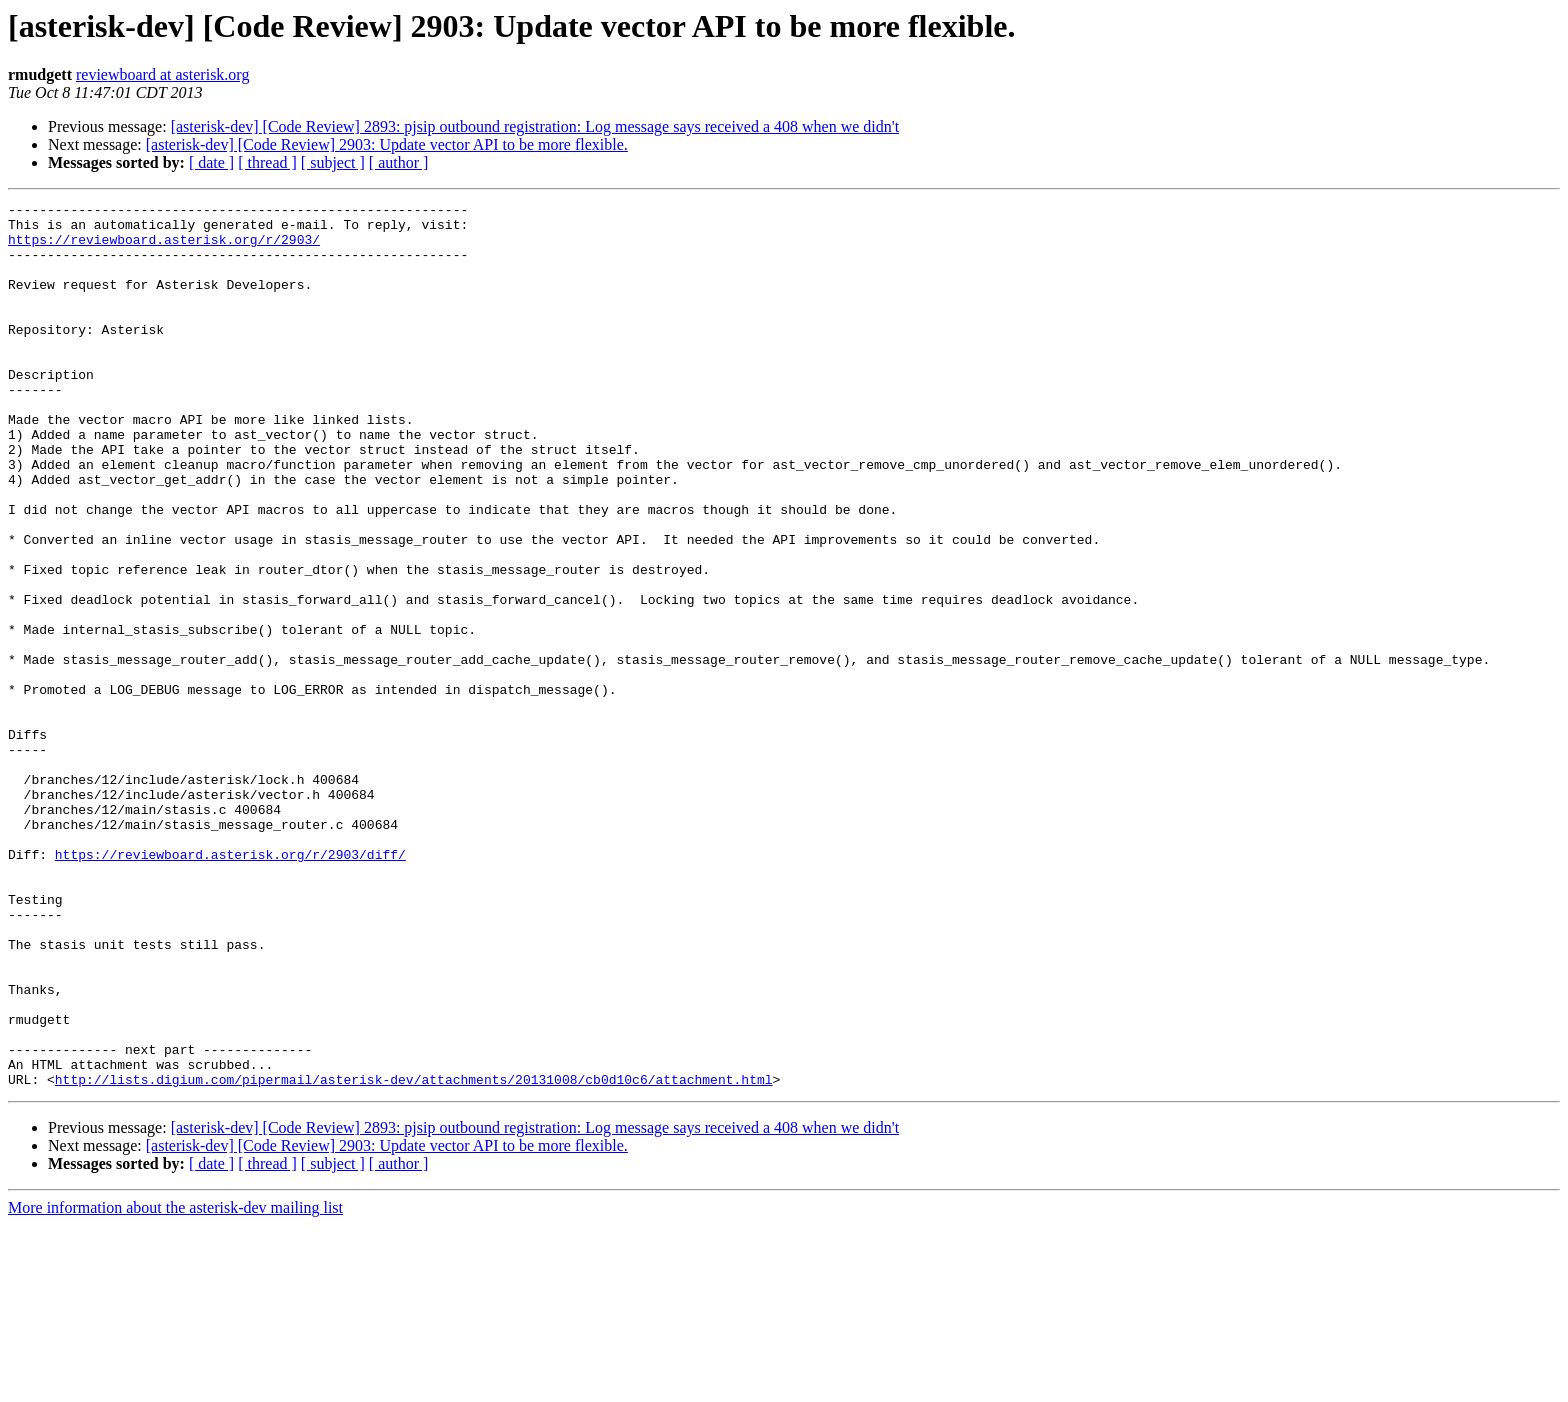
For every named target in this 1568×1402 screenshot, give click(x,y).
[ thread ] (267, 162)
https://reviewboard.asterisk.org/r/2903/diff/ (230, 986)
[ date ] (211, 162)
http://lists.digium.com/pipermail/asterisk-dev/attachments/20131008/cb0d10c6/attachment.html (414, 1256)
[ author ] (399, 162)
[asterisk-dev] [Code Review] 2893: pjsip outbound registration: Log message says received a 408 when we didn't (535, 126)
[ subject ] (333, 162)
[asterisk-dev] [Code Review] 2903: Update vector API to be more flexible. (387, 144)
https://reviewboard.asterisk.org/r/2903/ (164, 248)
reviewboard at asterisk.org (162, 74)
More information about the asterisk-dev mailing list (175, 1384)
